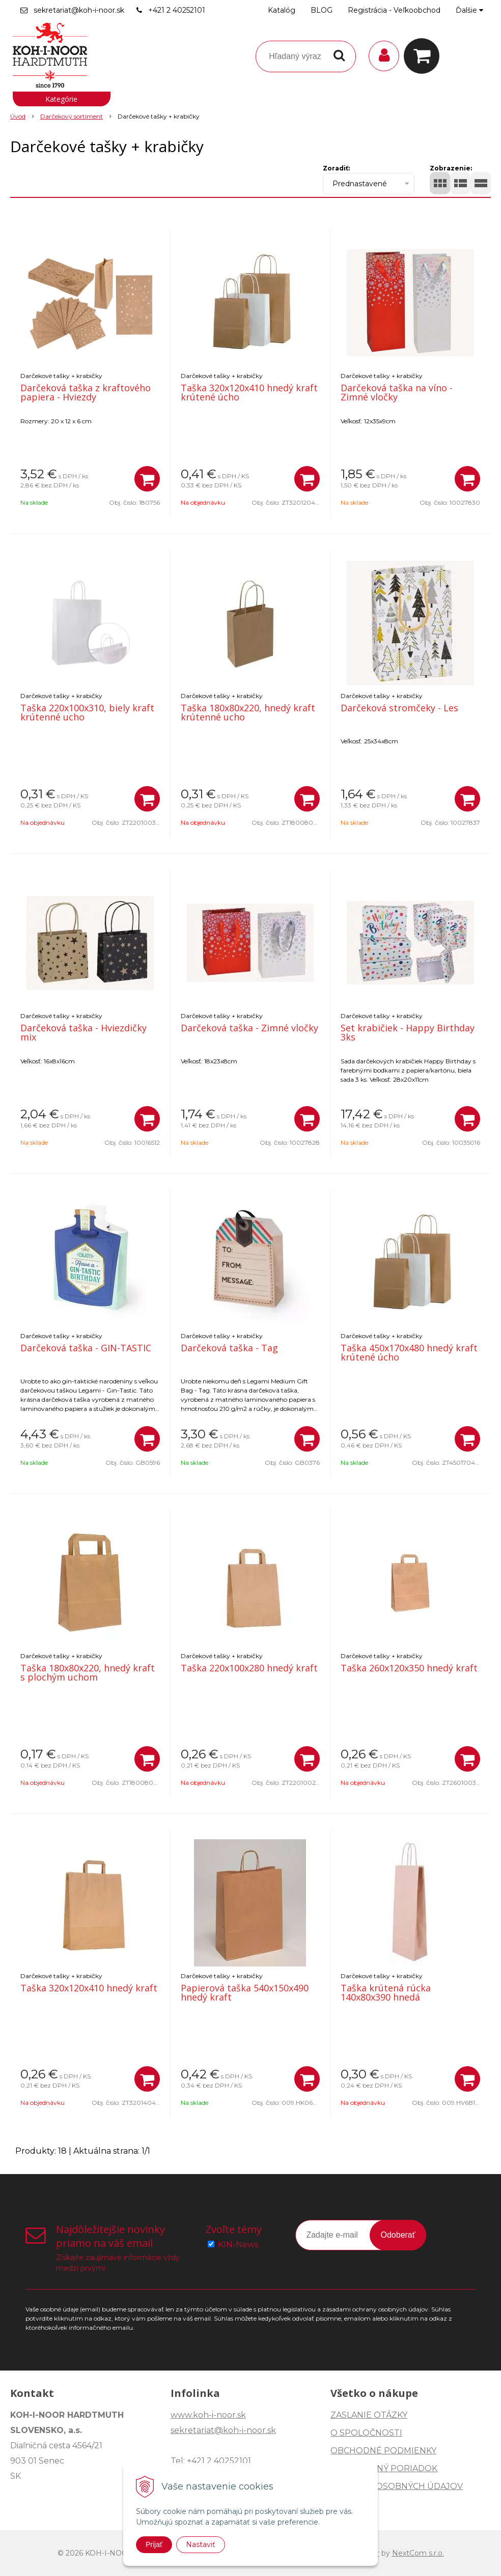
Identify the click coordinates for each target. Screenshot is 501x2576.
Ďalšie (469, 10)
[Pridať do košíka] (147, 478)
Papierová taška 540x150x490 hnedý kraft (245, 1992)
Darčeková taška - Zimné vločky (249, 1028)
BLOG (321, 10)
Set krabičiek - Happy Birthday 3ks (408, 1032)
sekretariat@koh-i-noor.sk (79, 10)
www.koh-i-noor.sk (208, 2415)
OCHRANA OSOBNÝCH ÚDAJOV (396, 2486)
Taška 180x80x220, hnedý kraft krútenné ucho (248, 712)
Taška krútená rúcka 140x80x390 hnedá (386, 1992)
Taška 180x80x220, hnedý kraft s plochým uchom (87, 1672)
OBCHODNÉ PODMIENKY (383, 2450)
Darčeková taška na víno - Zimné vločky (397, 392)
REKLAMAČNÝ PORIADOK (383, 2468)
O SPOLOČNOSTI (366, 2433)
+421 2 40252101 (176, 10)
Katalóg (281, 10)
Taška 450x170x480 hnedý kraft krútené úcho (409, 1352)
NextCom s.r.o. (418, 2553)
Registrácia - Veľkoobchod (394, 10)
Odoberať (397, 2235)
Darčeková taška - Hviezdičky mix (83, 1032)
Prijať (154, 2544)
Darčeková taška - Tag (229, 1348)
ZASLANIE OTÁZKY (368, 2415)
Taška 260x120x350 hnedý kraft (409, 1668)
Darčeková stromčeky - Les (399, 708)
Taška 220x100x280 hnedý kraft (249, 1668)
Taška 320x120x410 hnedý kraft (88, 1988)
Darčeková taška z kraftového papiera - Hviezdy (85, 392)
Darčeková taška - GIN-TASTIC (85, 1348)
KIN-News (238, 2244)
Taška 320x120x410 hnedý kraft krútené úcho (249, 392)
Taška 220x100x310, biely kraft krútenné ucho (87, 712)
